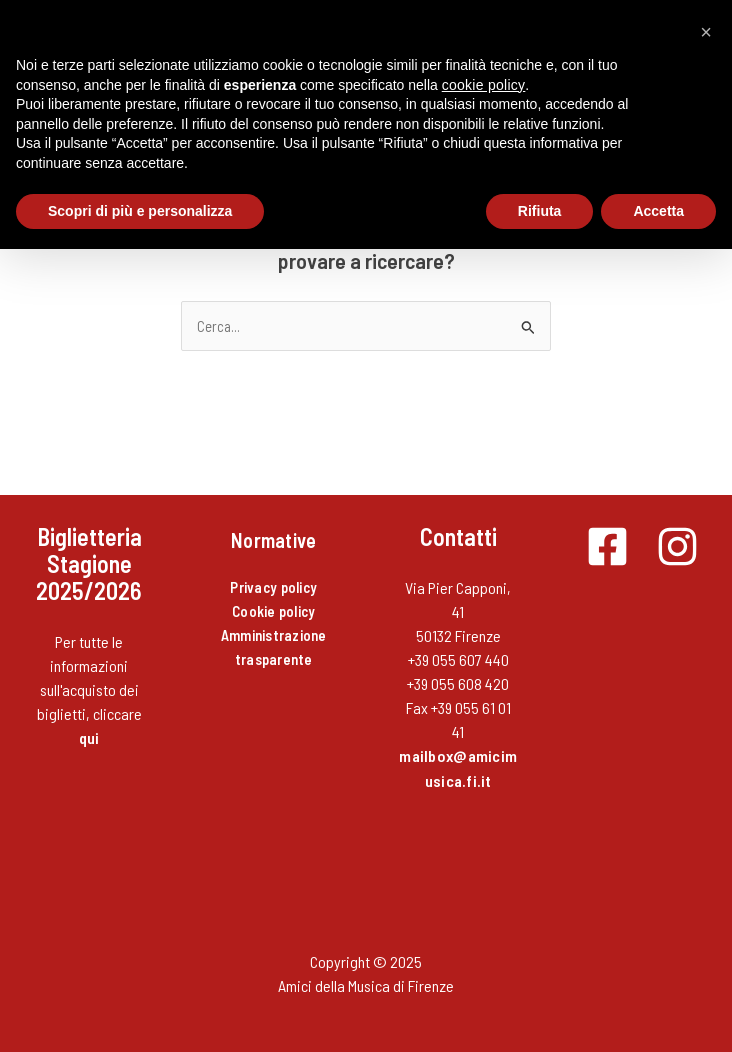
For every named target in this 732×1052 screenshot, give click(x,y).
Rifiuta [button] (540, 211)
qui (89, 737)
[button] (706, 32)
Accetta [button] (658, 211)
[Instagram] (677, 546)
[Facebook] (607, 546)
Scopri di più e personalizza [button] (140, 211)
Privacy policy (273, 587)
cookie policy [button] (484, 85)
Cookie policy (273, 611)
